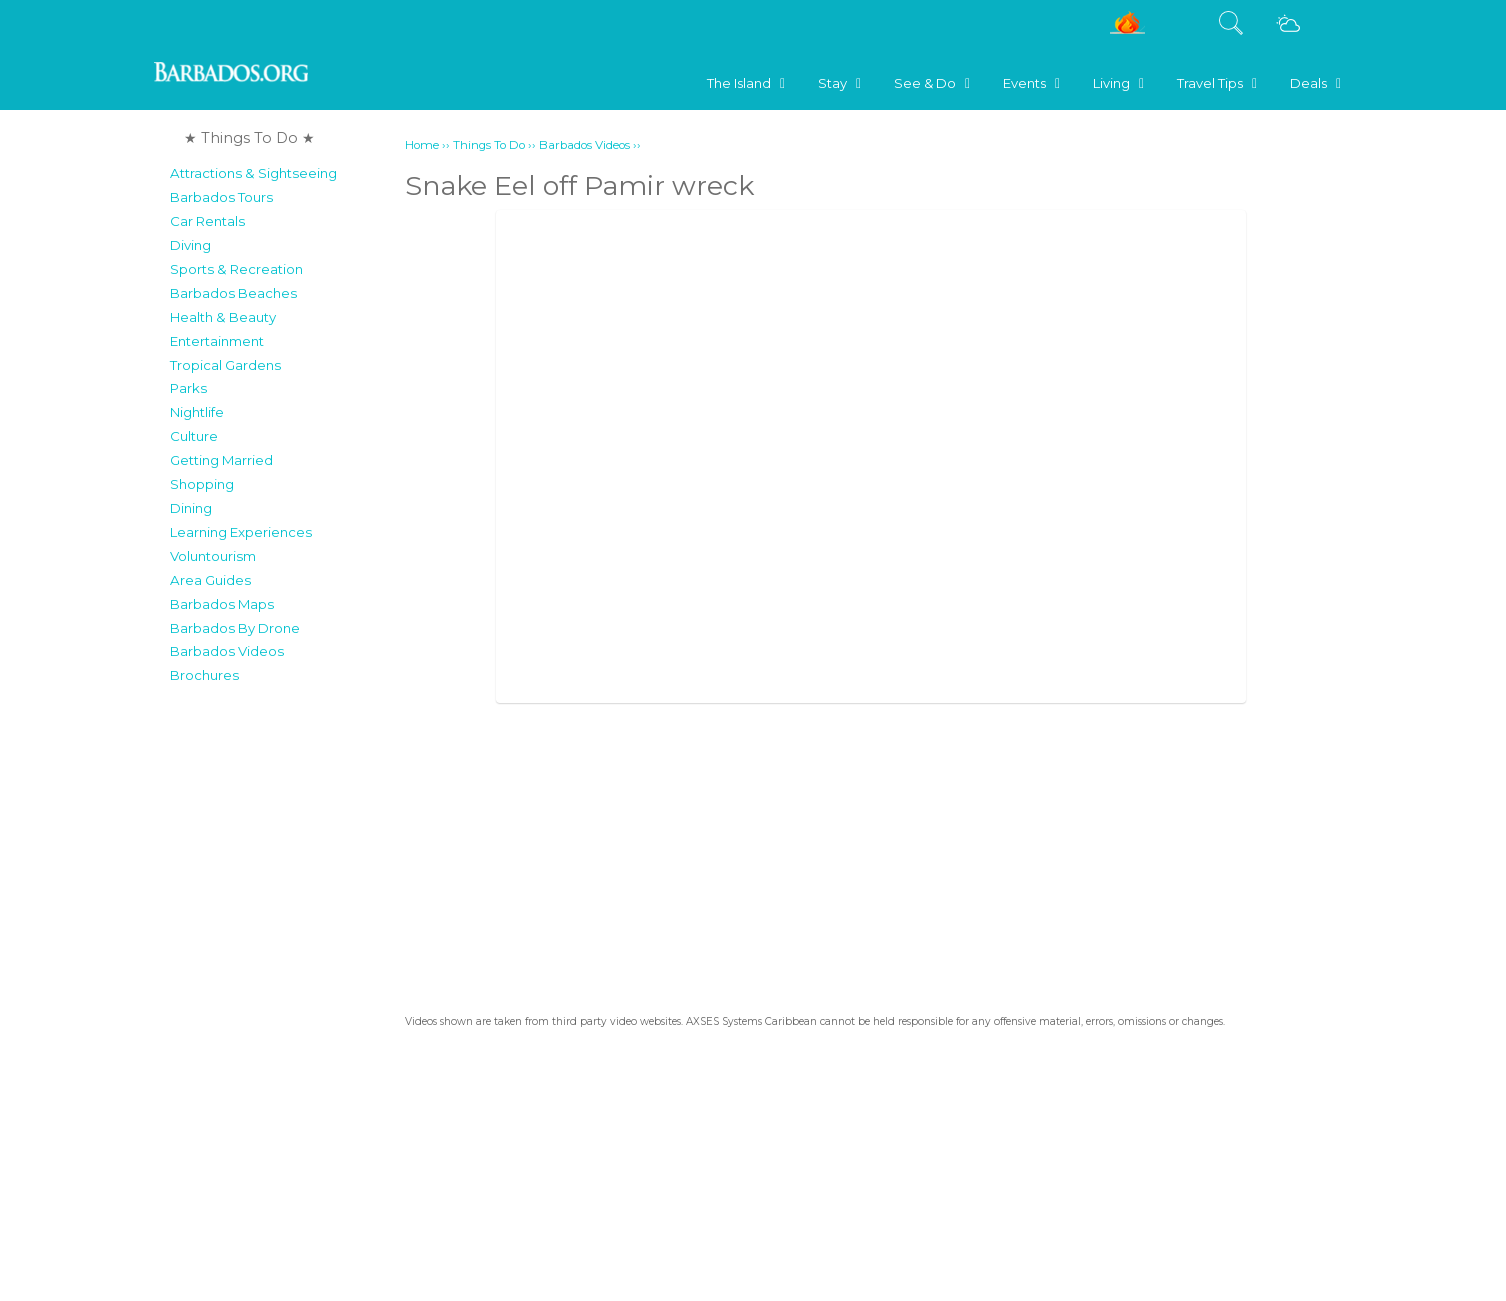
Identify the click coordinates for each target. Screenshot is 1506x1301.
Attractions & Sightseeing (253, 173)
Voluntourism (213, 556)
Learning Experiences (241, 532)
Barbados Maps (222, 604)
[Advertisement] (281, 994)
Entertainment (217, 341)
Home (422, 145)
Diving (190, 245)
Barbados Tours (221, 197)
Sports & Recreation (236, 269)
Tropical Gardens (225, 365)
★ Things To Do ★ (249, 138)
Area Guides (210, 580)
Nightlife (197, 412)
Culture (194, 436)
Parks (188, 388)
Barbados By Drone (235, 628)
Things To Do (489, 145)
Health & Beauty (223, 317)
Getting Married (221, 460)
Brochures (204, 675)
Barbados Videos (227, 651)
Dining (191, 508)
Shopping (202, 484)
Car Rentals (207, 221)
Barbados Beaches (233, 293)
